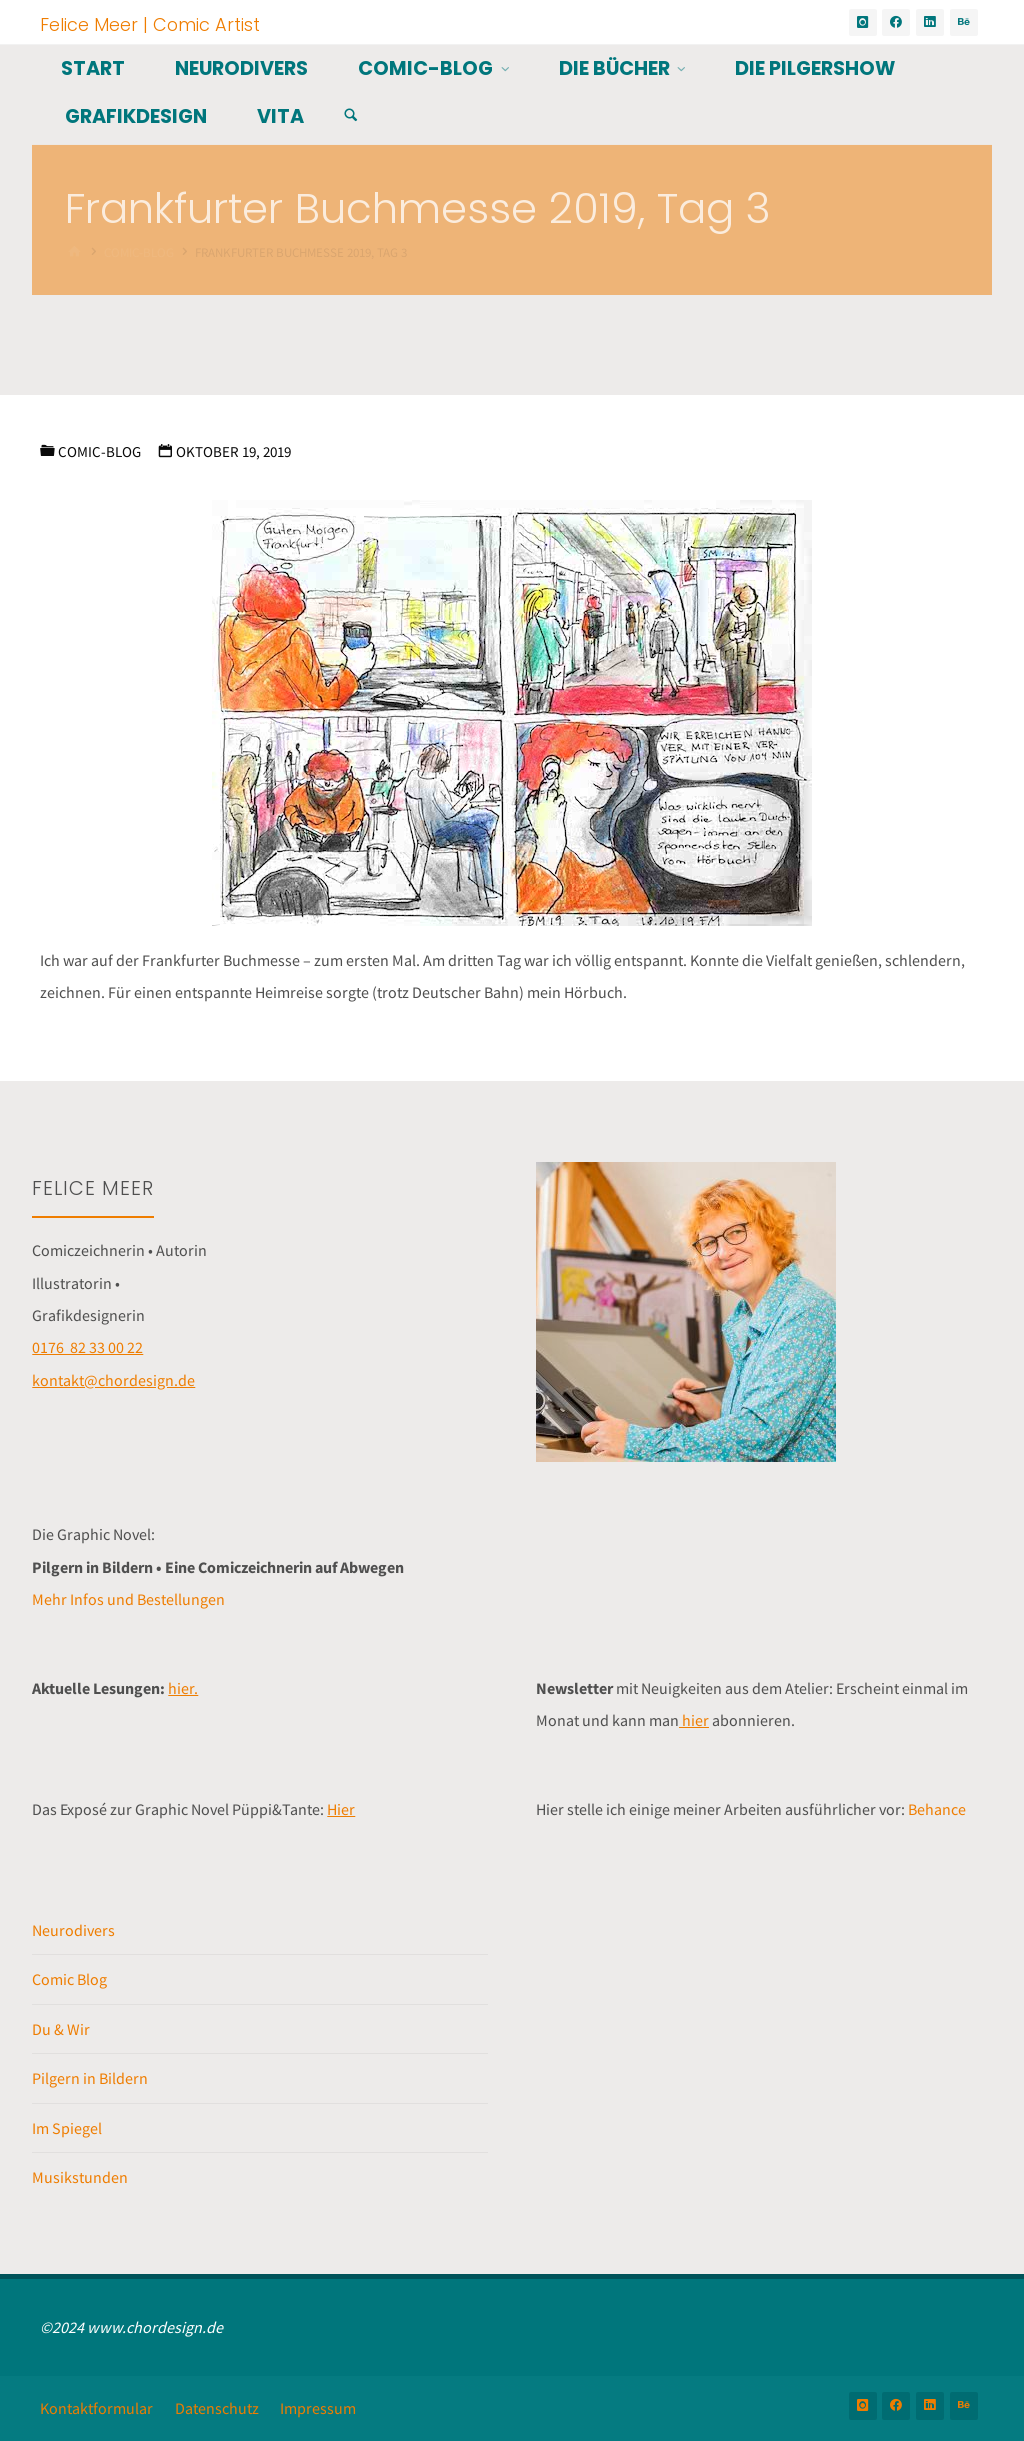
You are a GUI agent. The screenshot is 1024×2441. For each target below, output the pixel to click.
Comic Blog (69, 1979)
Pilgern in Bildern (90, 2078)
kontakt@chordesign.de (113, 1380)
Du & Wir (61, 2029)
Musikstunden (80, 2177)
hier (694, 1720)
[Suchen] (351, 115)
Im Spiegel (67, 2128)
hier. (183, 1688)
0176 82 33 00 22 (87, 1347)
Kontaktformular (96, 2408)
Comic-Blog (99, 452)
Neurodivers (73, 1930)
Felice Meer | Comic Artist (150, 23)
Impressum (318, 2408)
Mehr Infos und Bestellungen (128, 1599)
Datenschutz (217, 2408)
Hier (341, 1809)
